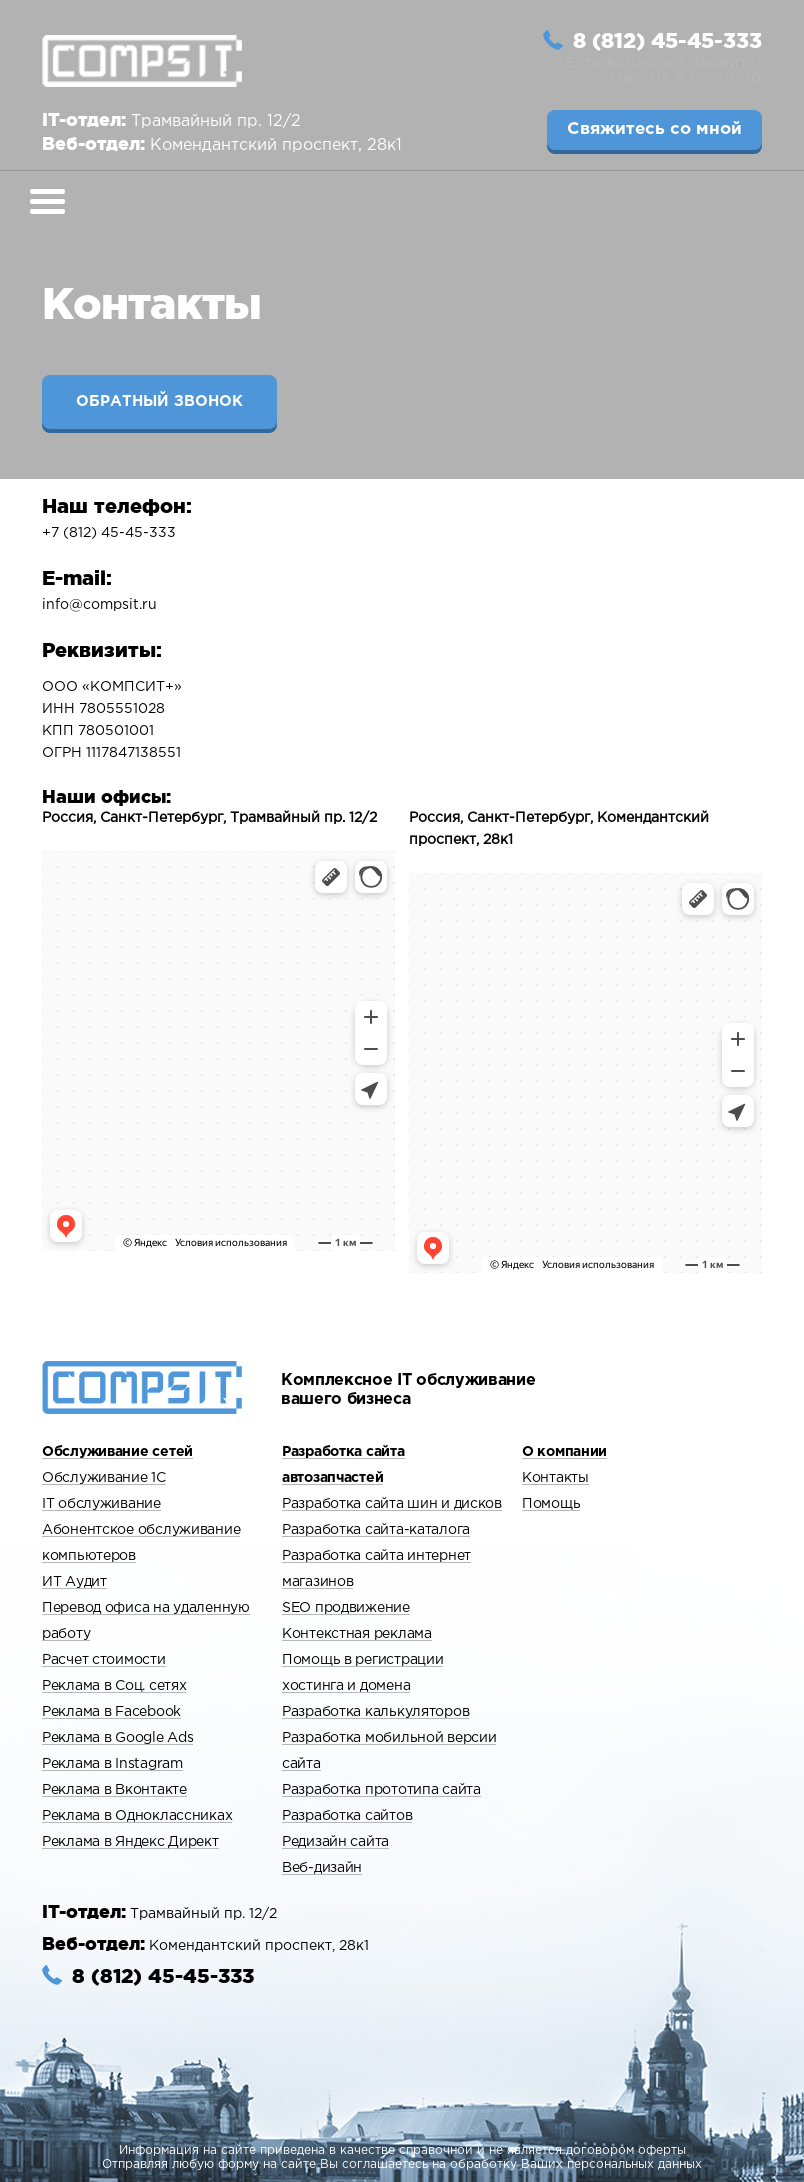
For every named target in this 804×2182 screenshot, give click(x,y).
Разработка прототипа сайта (381, 1790)
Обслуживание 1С (104, 1478)
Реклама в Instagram (112, 1764)
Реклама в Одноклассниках (137, 1816)
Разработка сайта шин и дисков (392, 1504)
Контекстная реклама (357, 1634)
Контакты (555, 1478)
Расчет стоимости (104, 1660)
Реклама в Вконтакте (114, 1790)
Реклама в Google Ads (117, 1738)
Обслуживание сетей (117, 1452)
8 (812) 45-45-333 (667, 40)
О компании (564, 1452)
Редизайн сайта (335, 1842)
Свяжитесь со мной (654, 129)
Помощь (551, 1504)
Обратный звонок (159, 401)
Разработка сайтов (347, 1816)
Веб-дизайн (322, 1868)
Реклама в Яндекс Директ (130, 1842)
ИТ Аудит (74, 1582)
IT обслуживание (101, 1504)
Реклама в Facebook (111, 1712)
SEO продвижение (346, 1608)
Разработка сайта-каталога (376, 1530)
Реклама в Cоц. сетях (114, 1686)
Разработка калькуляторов (375, 1712)
